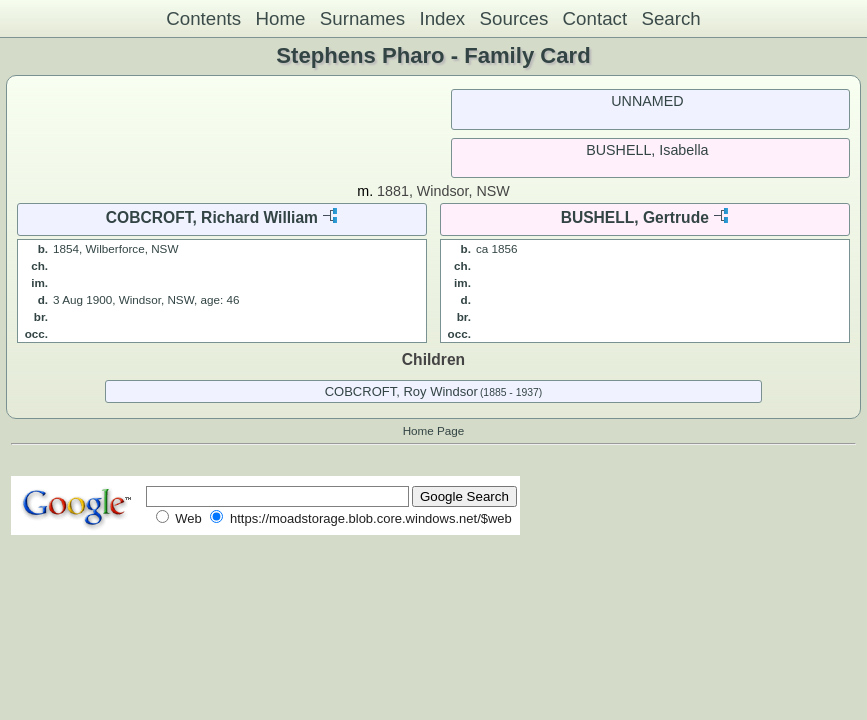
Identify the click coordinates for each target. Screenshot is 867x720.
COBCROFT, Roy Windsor (401, 391)
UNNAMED (647, 101)
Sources (514, 18)
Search (670, 18)
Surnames (362, 18)
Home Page (434, 430)
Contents (203, 18)
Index (442, 18)
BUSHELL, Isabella (647, 150)
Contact (595, 18)
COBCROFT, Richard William (212, 217)
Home (280, 18)
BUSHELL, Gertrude (635, 217)
